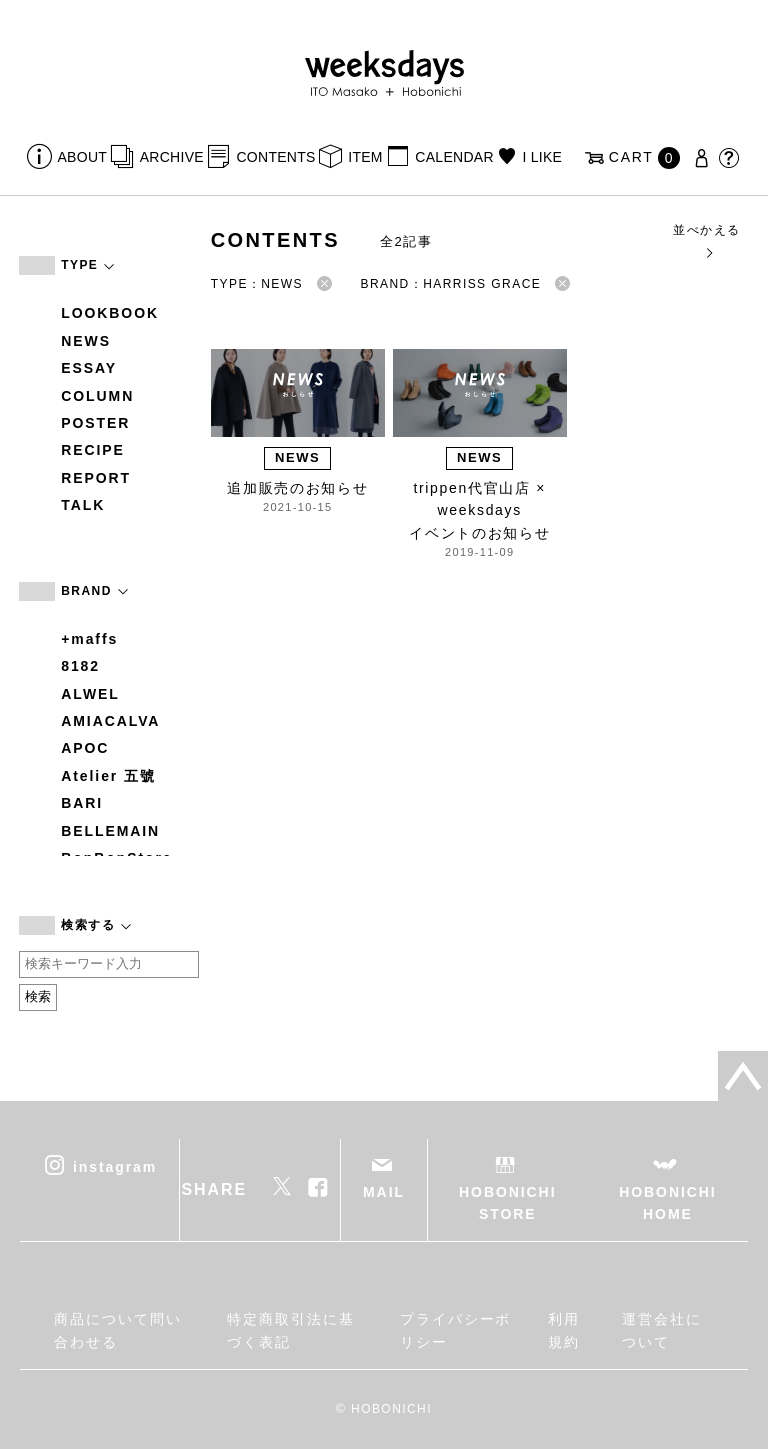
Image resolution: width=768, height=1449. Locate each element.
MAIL (384, 1192)
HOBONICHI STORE (507, 1203)
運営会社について (662, 1330)
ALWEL (90, 694)
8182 (80, 666)
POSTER (95, 423)
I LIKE (542, 157)
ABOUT (83, 157)
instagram (115, 1166)
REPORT (96, 478)
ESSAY (89, 368)
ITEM (365, 157)
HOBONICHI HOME (667, 1203)
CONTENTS (275, 157)
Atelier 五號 (108, 776)
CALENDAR (454, 157)
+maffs (89, 639)
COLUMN (97, 396)
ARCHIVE (172, 157)
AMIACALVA (110, 721)
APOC (85, 748)
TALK (83, 505)
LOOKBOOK (110, 313)
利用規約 (564, 1330)
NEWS (86, 341)
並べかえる (706, 240)
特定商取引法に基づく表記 (290, 1330)
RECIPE (93, 450)
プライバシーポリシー (455, 1330)
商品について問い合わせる (117, 1330)
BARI (82, 803)
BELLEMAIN (110, 831)
